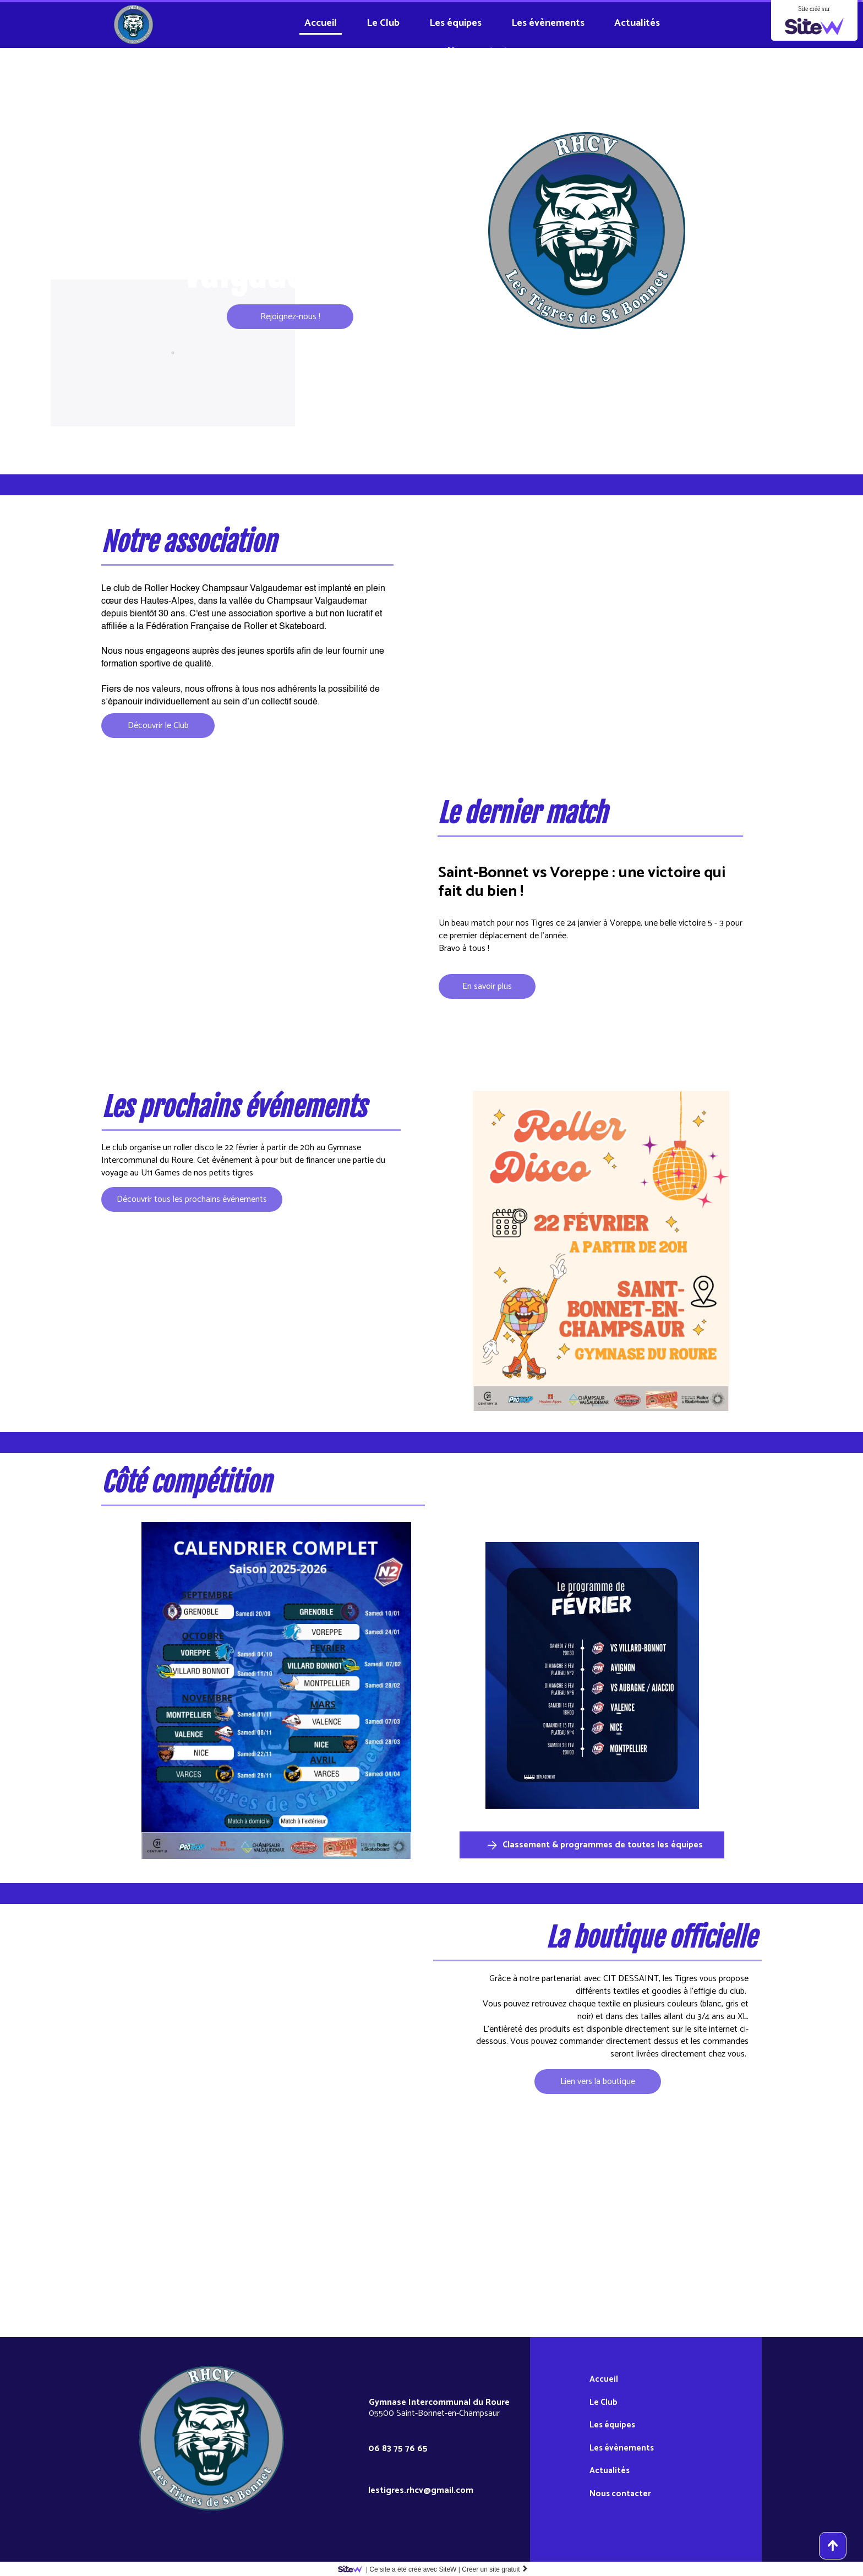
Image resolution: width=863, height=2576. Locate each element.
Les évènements (548, 23)
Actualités (637, 23)
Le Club (383, 23)
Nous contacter (482, 51)
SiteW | (401, 2569)
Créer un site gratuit (495, 2569)
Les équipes (455, 23)
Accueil (320, 23)
